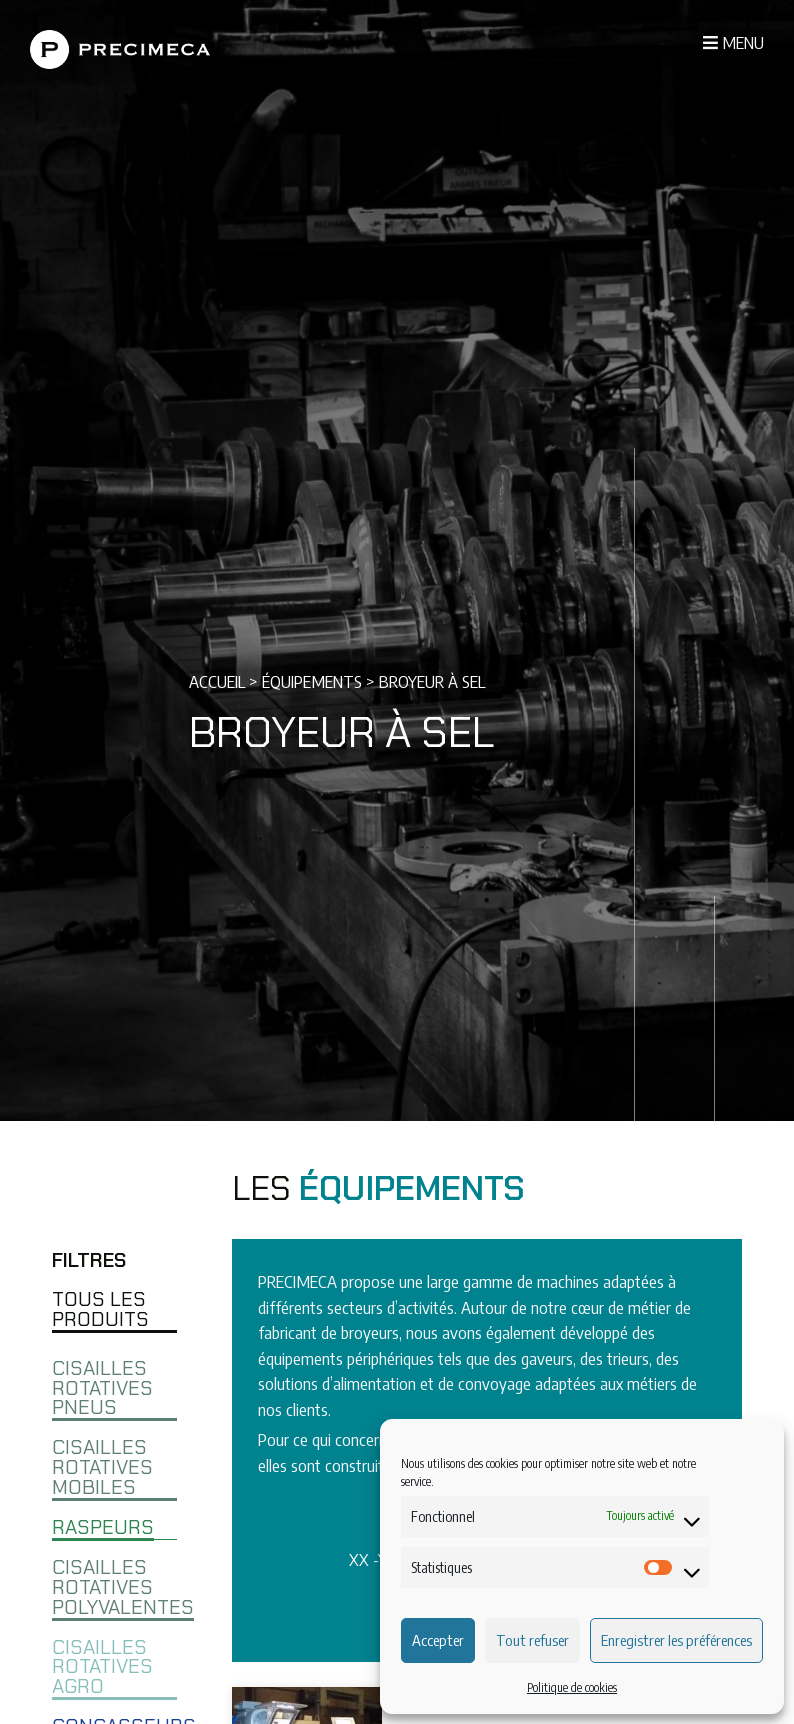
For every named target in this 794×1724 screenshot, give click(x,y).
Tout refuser (532, 1640)
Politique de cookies (572, 1687)
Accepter (438, 1640)
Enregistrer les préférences (676, 1640)
